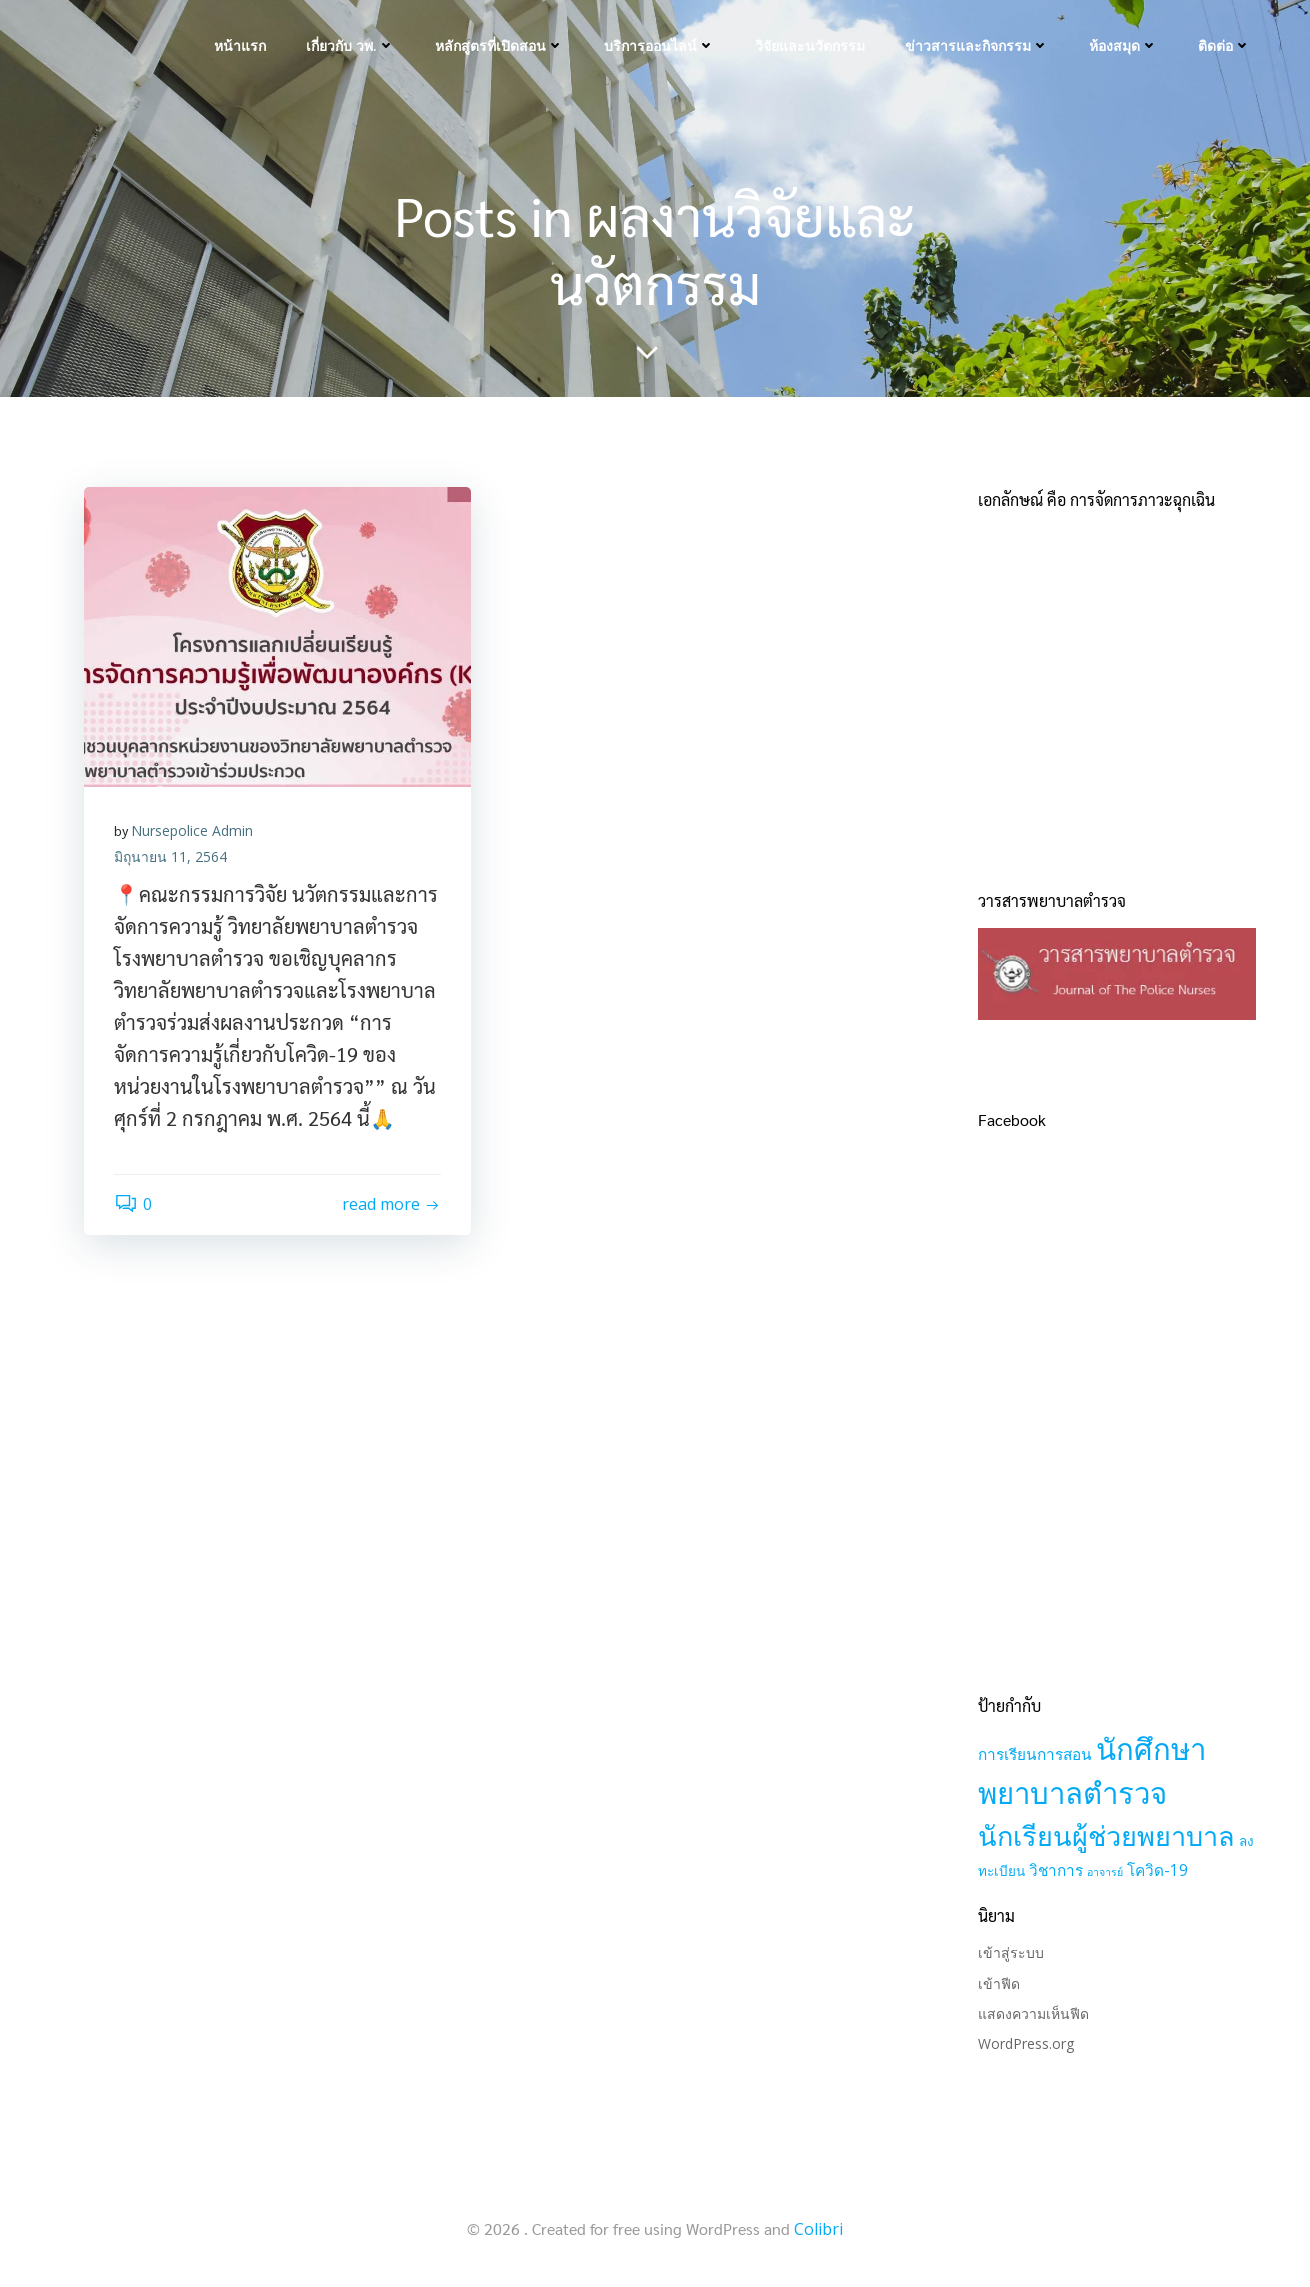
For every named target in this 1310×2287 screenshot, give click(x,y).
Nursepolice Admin (192, 830)
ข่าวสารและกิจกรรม (977, 45)
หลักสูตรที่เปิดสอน (499, 45)
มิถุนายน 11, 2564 (170, 856)
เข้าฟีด (999, 1983)
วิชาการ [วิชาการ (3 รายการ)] (1056, 1870)
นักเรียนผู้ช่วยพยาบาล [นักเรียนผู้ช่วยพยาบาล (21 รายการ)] (1106, 1835)
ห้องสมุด (1123, 45)
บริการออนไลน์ (659, 45)
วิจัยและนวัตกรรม (810, 45)
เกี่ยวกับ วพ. (350, 45)
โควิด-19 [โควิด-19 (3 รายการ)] (1157, 1870)
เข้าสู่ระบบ (1011, 1952)
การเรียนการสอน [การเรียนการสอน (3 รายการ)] (1035, 1754)
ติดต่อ (1224, 45)
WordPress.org (1026, 2043)
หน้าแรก (240, 45)
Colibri (818, 2229)
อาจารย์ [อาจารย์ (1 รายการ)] (1105, 1872)
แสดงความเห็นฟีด (1033, 2013)
